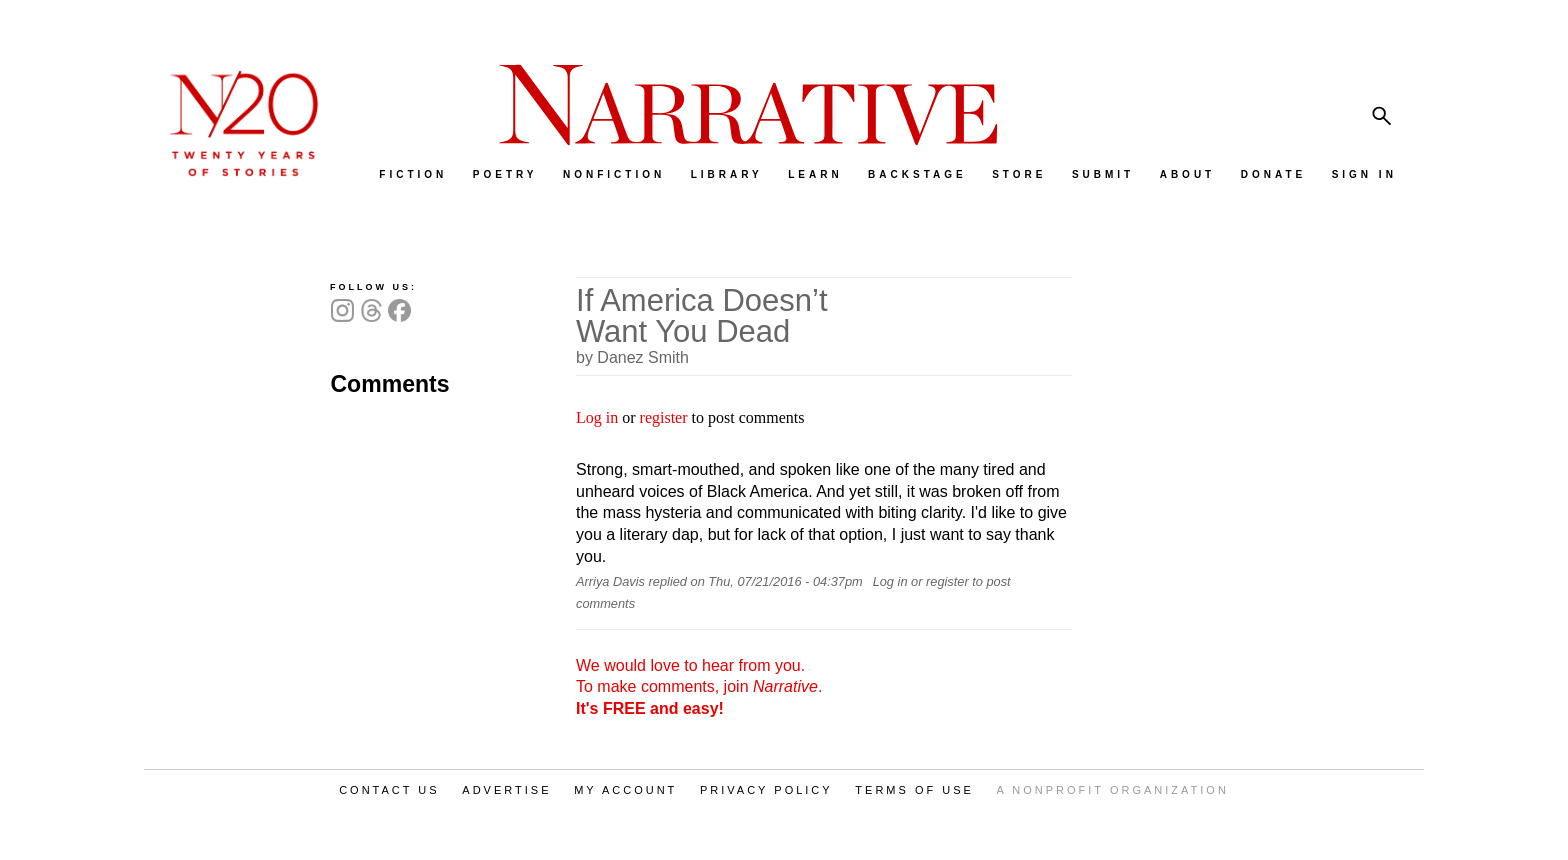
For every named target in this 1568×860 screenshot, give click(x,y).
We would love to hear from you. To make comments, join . (699, 687)
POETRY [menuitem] (505, 174)
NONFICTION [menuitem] (614, 174)
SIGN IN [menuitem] (1364, 174)
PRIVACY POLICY (766, 790)
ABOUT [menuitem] (1188, 174)
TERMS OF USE (914, 790)
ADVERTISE (506, 790)
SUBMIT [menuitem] (1103, 174)
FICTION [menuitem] (413, 174)
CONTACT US (389, 790)
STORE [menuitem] (1019, 174)
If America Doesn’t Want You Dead (702, 316)
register (664, 417)
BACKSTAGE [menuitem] (917, 174)
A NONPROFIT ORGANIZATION (1113, 790)
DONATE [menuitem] (1273, 174)
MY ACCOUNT (625, 790)
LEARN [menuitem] (815, 174)
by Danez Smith (632, 357)
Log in (597, 417)
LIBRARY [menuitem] (727, 174)
